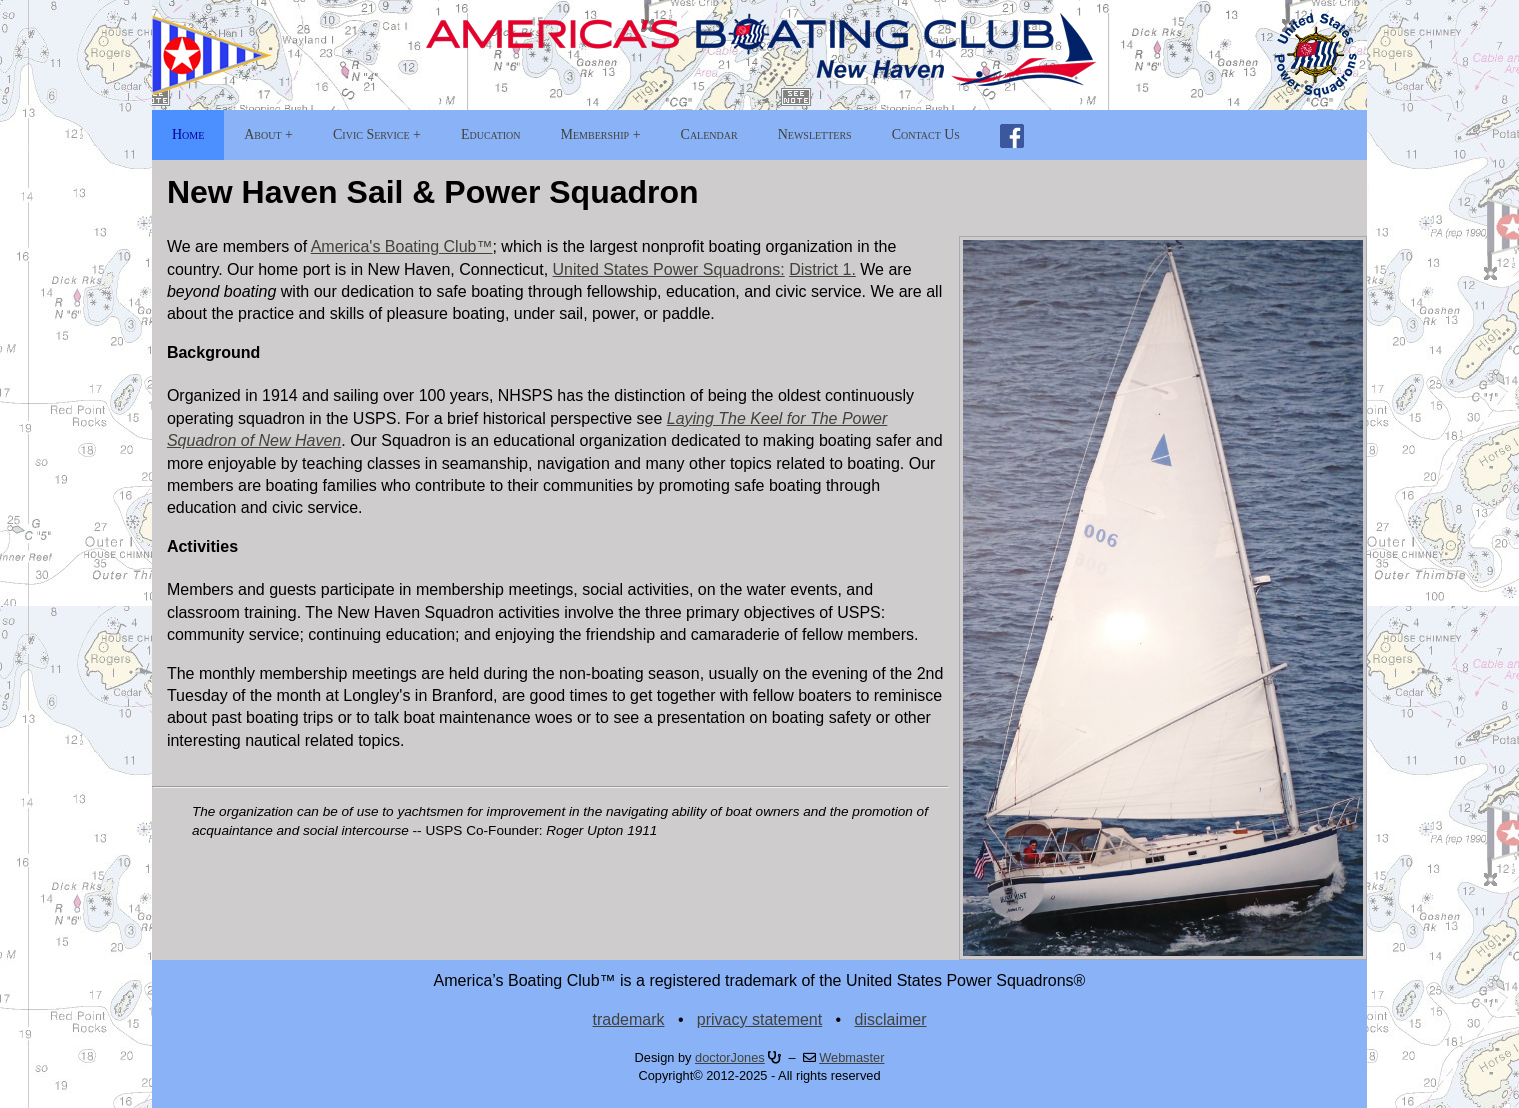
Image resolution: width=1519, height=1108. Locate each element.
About (262, 134)
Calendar (709, 134)
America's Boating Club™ (402, 246)
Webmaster (851, 1057)
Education (491, 134)
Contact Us (926, 134)
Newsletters (815, 134)
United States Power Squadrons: (669, 269)
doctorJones (730, 1057)
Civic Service (371, 134)
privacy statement (759, 1019)
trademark (629, 1019)
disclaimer (890, 1019)
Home (188, 134)
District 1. (822, 269)
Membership (595, 134)
